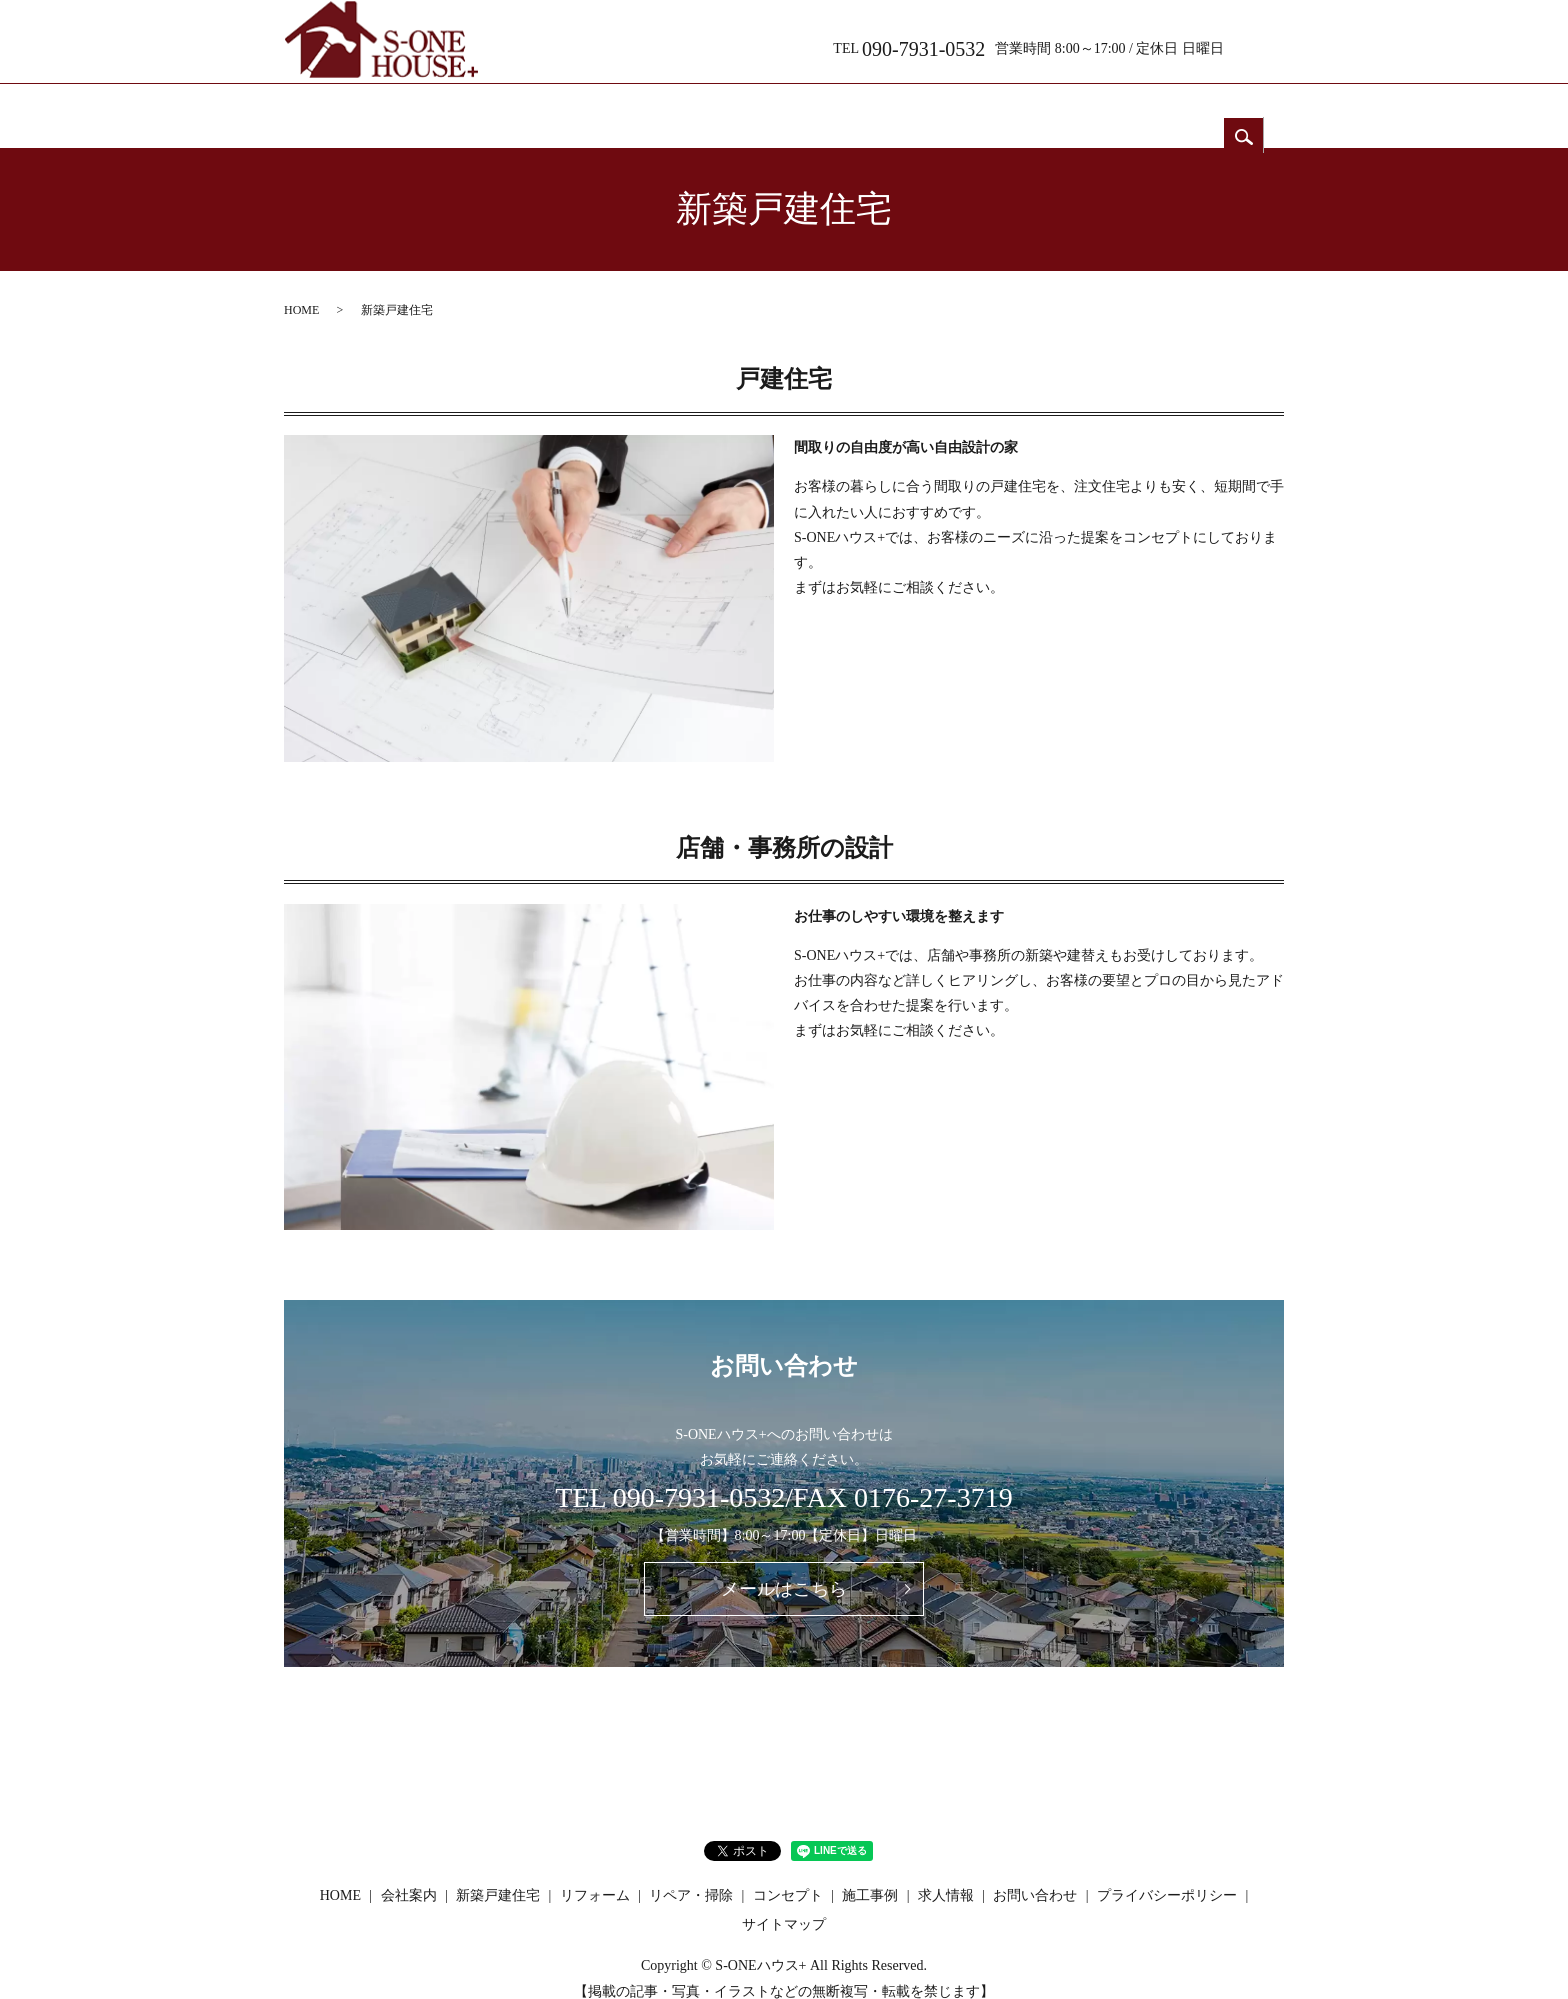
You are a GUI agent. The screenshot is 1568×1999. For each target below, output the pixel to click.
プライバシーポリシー (1167, 1876)
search (1264, 45)
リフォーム (724, 107)
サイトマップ (784, 1905)
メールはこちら (784, 1570)
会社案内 (484, 107)
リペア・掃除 (844, 107)
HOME (363, 107)
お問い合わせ (1204, 107)
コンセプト (964, 107)
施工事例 (870, 1876)
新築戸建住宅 (604, 107)
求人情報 (1084, 107)
